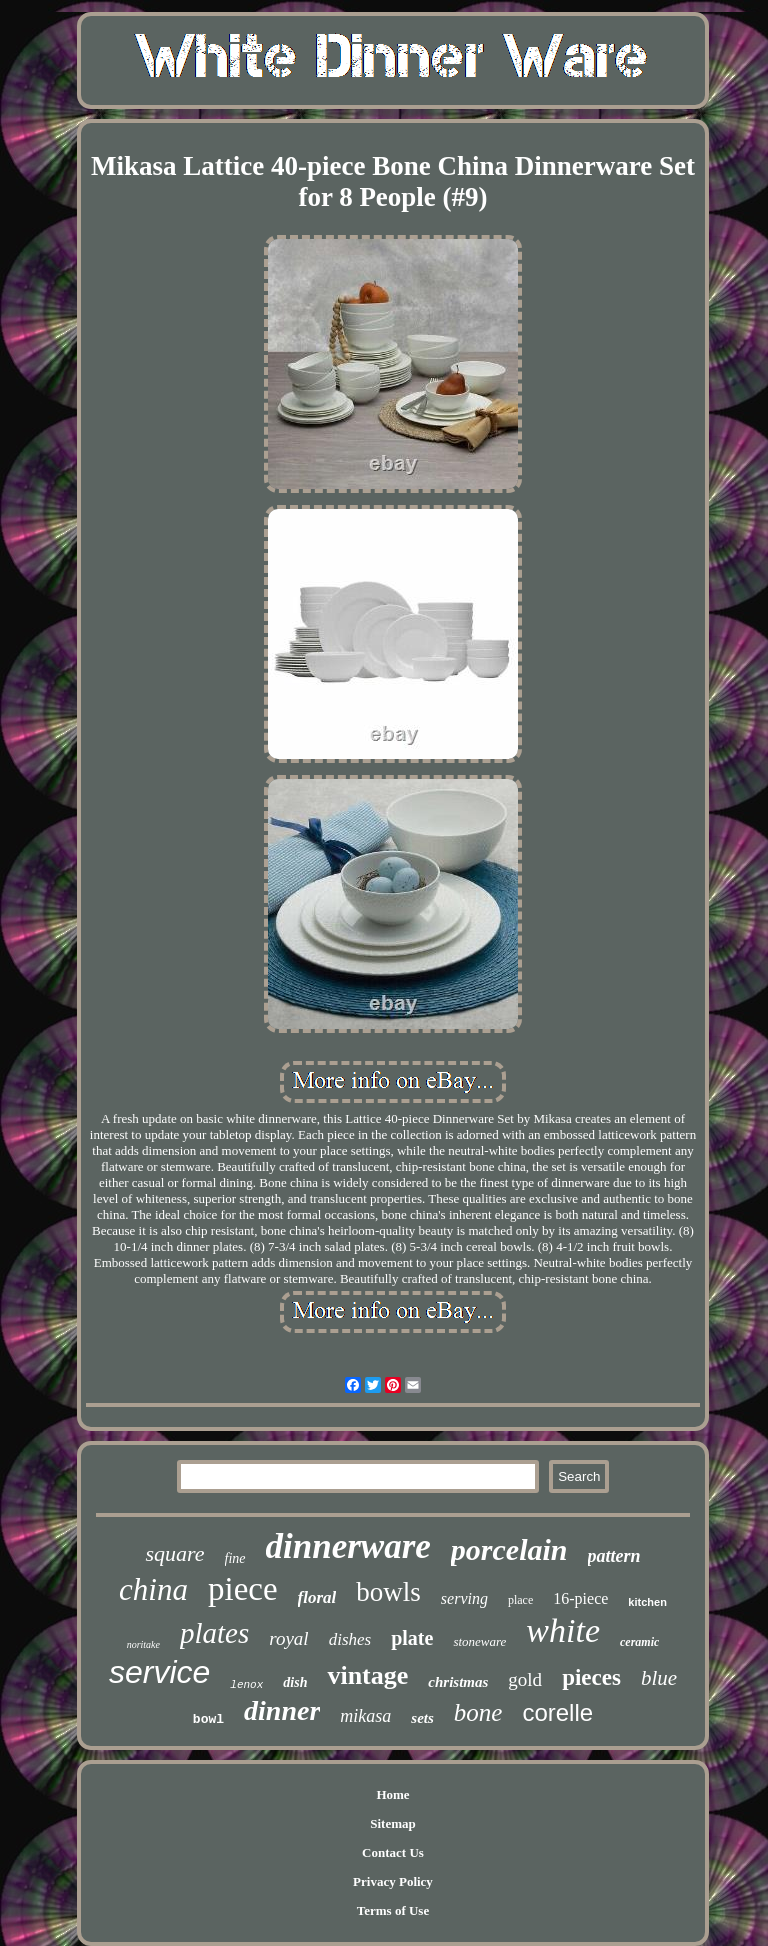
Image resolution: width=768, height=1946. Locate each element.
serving (464, 1598)
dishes (350, 1639)
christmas (458, 1682)
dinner (282, 1710)
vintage (367, 1675)
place (520, 1600)
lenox (246, 1685)
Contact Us (393, 1852)
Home (392, 1794)
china (153, 1589)
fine (235, 1558)
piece (243, 1589)
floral (317, 1597)
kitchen (647, 1602)
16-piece (580, 1598)
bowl (208, 1719)
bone (478, 1712)
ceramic (639, 1642)
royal (288, 1638)
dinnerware (348, 1546)
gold (525, 1679)
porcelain (509, 1549)
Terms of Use (393, 1910)
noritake (143, 1644)
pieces (591, 1677)
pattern (614, 1556)
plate (412, 1638)
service (159, 1672)
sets (422, 1718)
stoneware (479, 1641)
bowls (388, 1592)
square (174, 1553)
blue (659, 1678)
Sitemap (393, 1823)
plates (214, 1633)
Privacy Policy (393, 1881)
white (563, 1630)
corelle (557, 1712)
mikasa (365, 1716)
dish (295, 1682)
